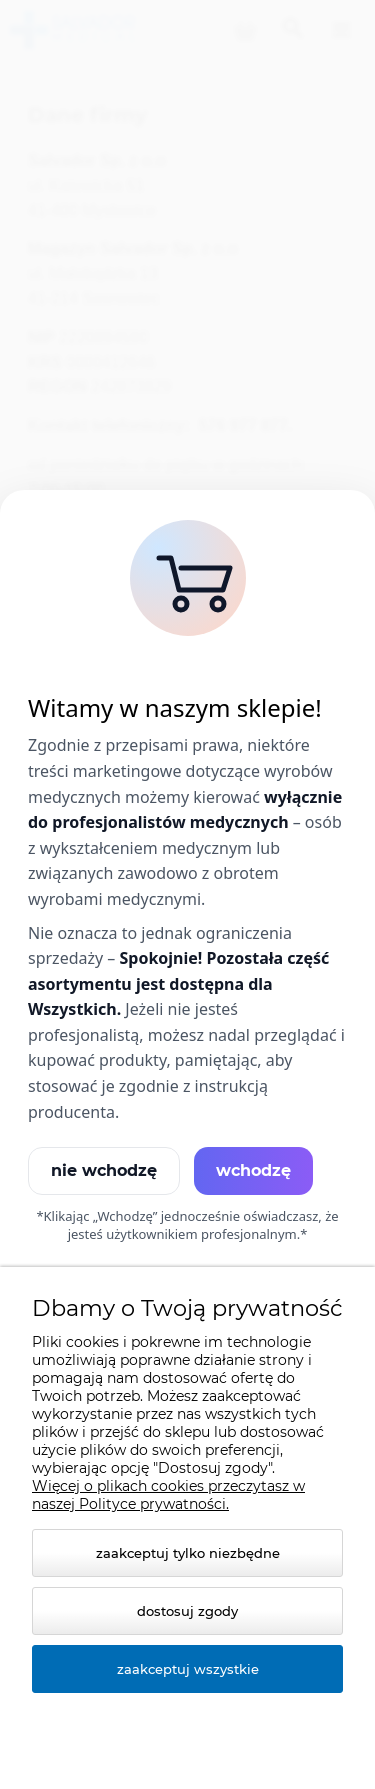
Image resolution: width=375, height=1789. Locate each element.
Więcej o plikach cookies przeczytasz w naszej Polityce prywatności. (168, 1495)
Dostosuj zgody (187, 1611)
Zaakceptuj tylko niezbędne (188, 1553)
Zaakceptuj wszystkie (188, 1669)
